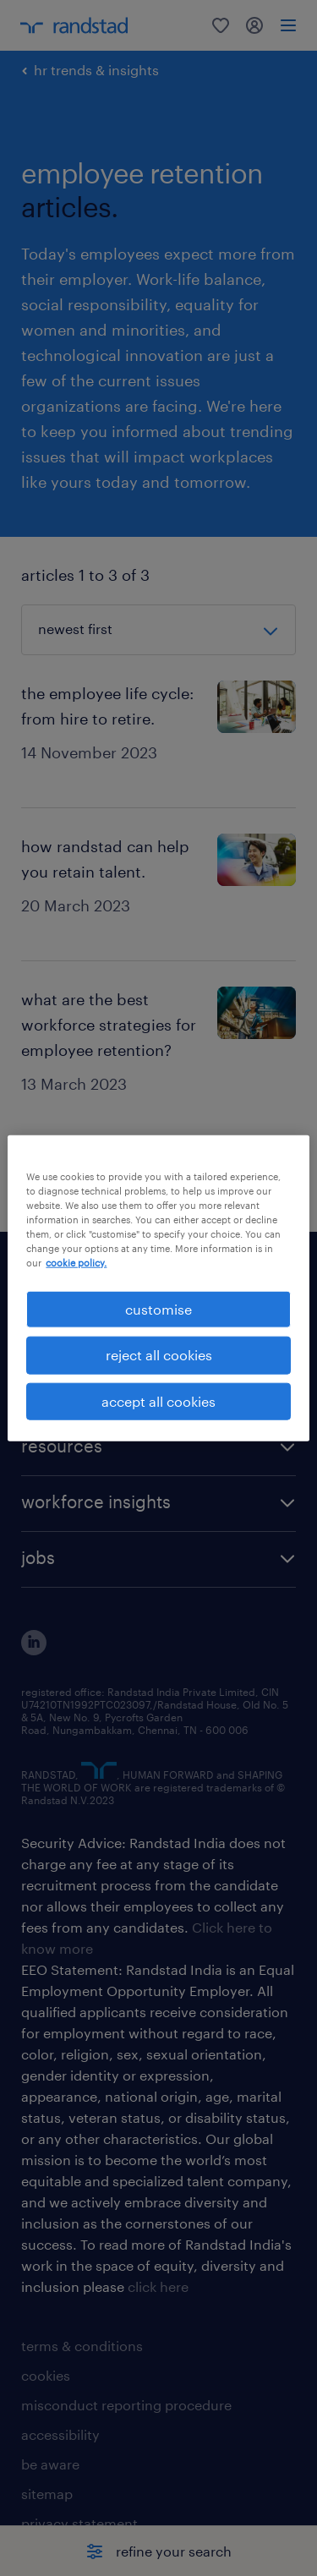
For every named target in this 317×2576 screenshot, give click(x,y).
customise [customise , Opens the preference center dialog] (158, 1309)
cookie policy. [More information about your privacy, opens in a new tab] (76, 1262)
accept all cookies (158, 1400)
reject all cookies (159, 1355)
